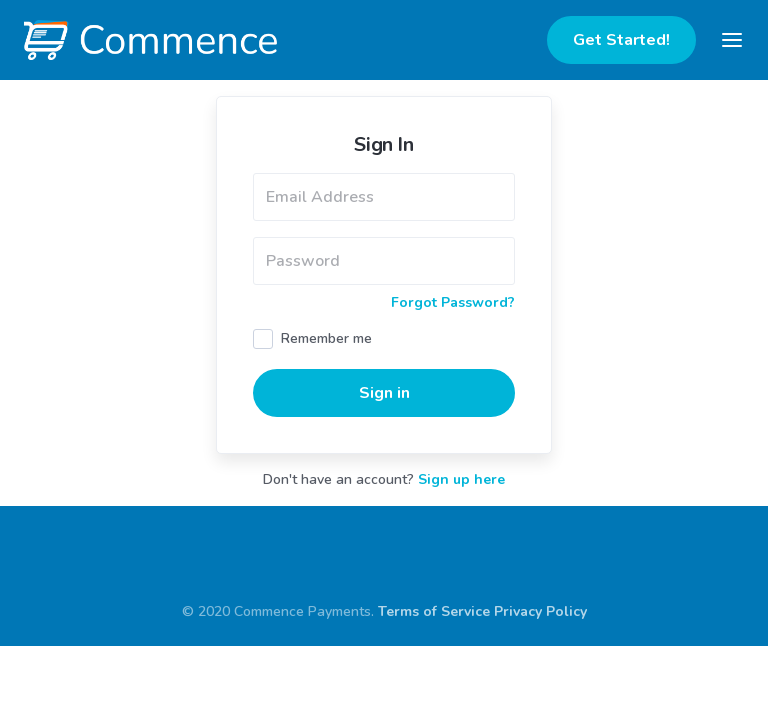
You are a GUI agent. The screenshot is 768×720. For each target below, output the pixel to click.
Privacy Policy (540, 651)
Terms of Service (434, 651)
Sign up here (461, 519)
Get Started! (621, 40)
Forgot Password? (453, 342)
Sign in (384, 433)
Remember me (326, 378)
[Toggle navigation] (732, 40)
